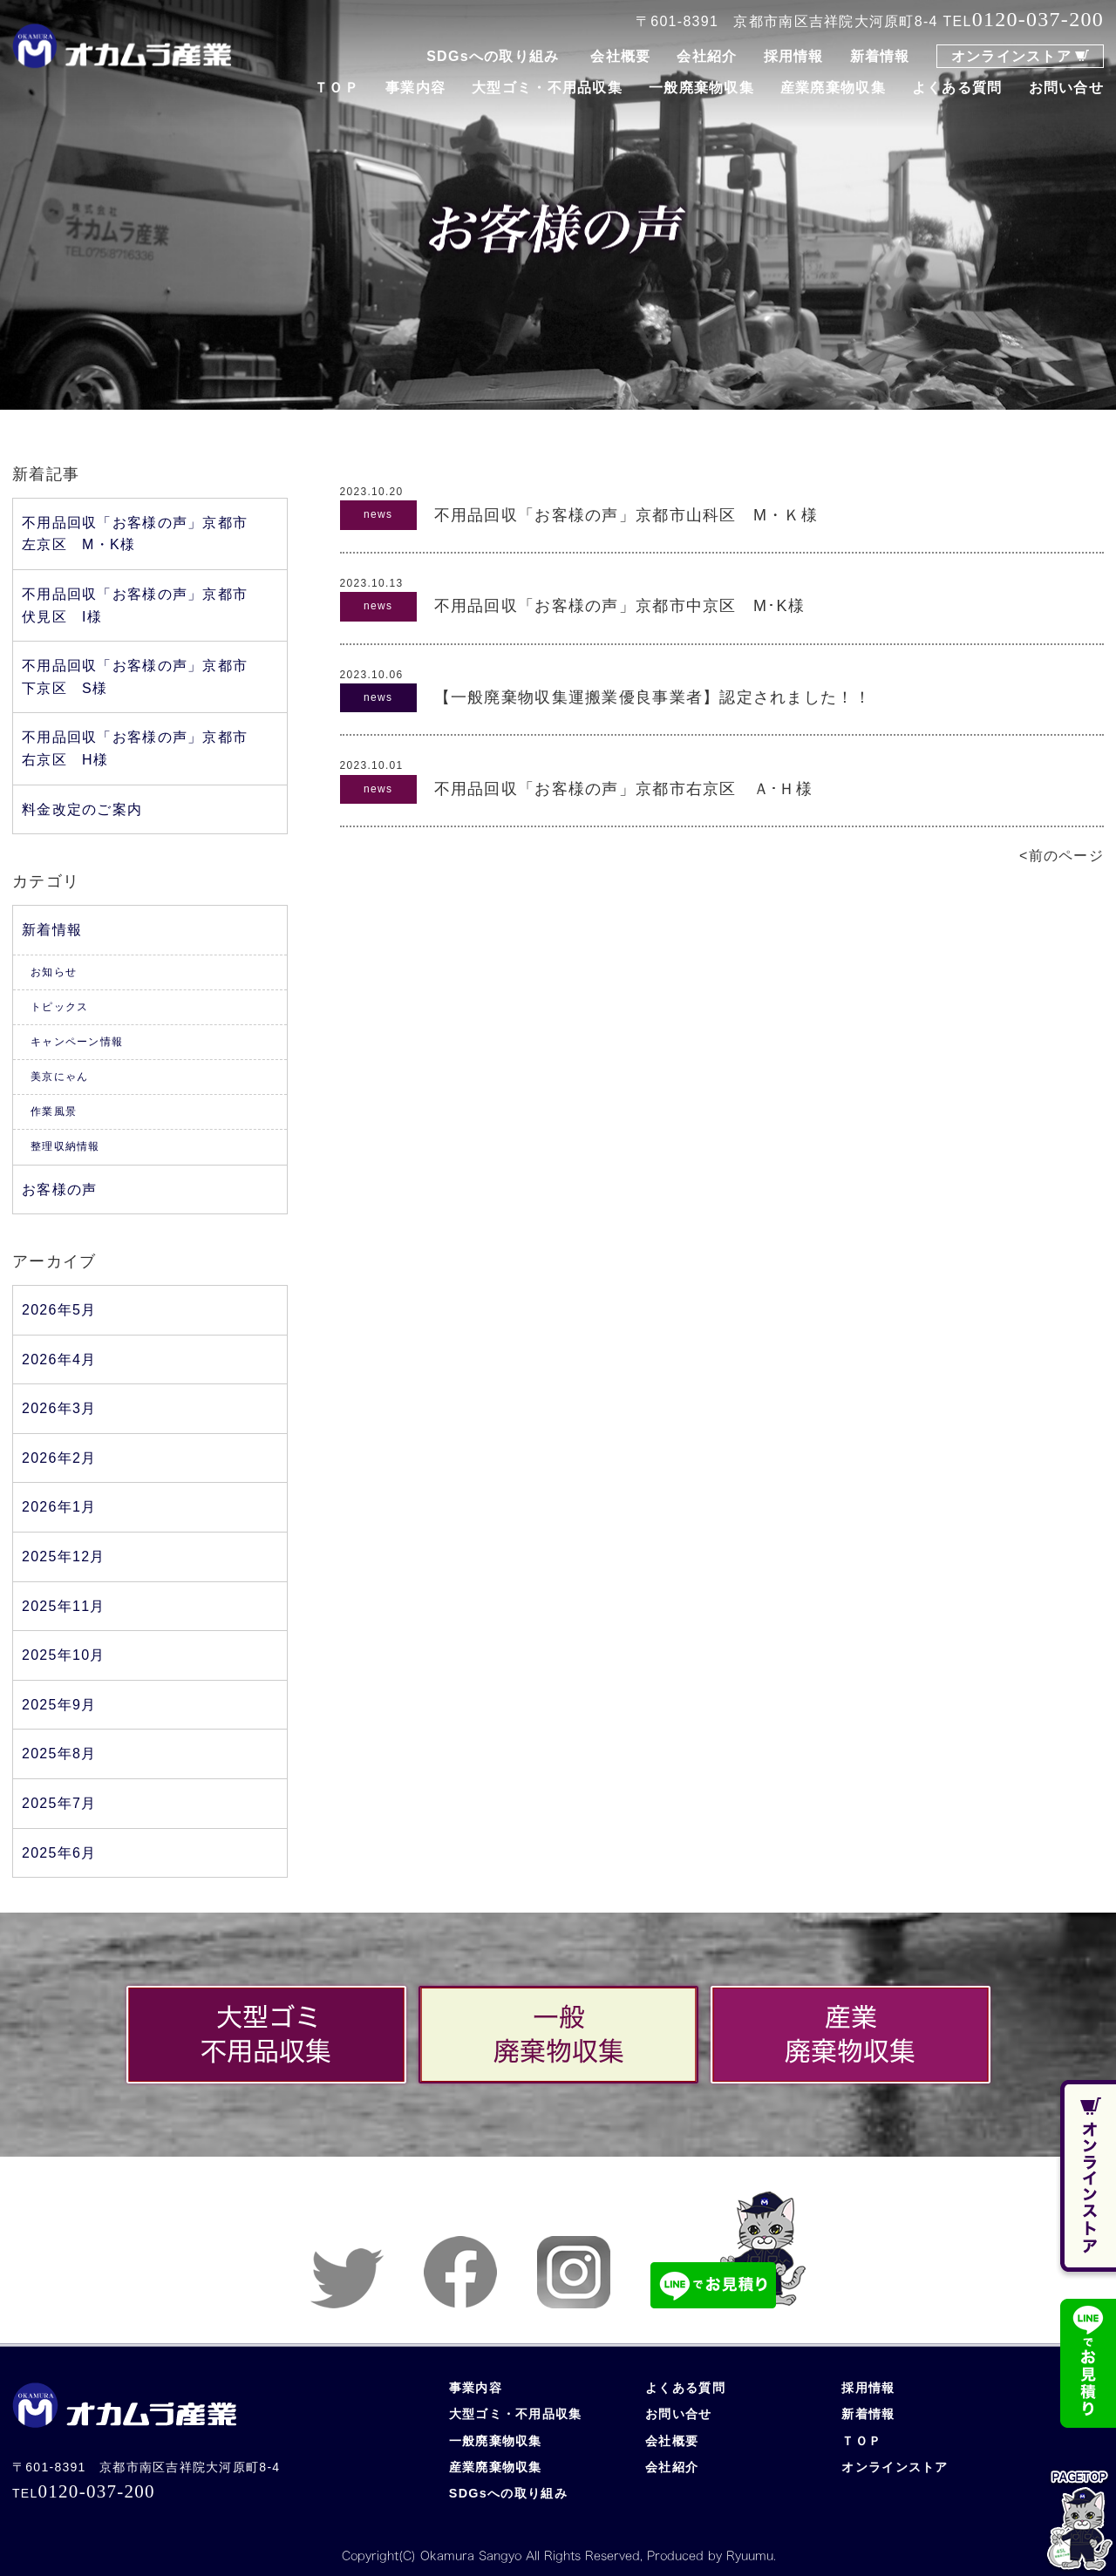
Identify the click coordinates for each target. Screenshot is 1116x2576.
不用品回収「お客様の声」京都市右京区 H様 (135, 748)
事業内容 (415, 87)
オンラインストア (1011, 56)
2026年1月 (59, 1506)
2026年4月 (59, 1359)
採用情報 (794, 56)
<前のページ (1061, 855)
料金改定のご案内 (82, 809)
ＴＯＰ (336, 87)
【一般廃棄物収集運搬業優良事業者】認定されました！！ (652, 697)
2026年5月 (59, 1309)
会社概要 (620, 56)
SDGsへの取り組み (492, 56)
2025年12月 (63, 1556)
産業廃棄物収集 (833, 87)
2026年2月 (59, 1458)
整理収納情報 (65, 1146)
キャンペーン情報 (77, 1042)
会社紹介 (707, 56)
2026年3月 (59, 1408)
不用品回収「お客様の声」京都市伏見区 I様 (135, 605)
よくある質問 (957, 87)
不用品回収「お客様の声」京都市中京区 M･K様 (619, 606)
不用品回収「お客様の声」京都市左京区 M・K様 (135, 534)
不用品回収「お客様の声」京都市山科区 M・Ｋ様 (626, 515)
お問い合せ (1066, 87)
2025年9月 (59, 1704)
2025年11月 (63, 1606)
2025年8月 (59, 1753)
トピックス (59, 1007)
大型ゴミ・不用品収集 (547, 87)
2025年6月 (59, 1852)
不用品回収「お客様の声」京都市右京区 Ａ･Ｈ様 (623, 789)
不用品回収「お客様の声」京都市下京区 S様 (135, 677)
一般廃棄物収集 (701, 87)
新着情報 (880, 56)
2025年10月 (63, 1655)
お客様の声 (59, 1189)
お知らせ (54, 972)
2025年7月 (59, 1803)
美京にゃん (59, 1077)
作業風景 (54, 1111)
